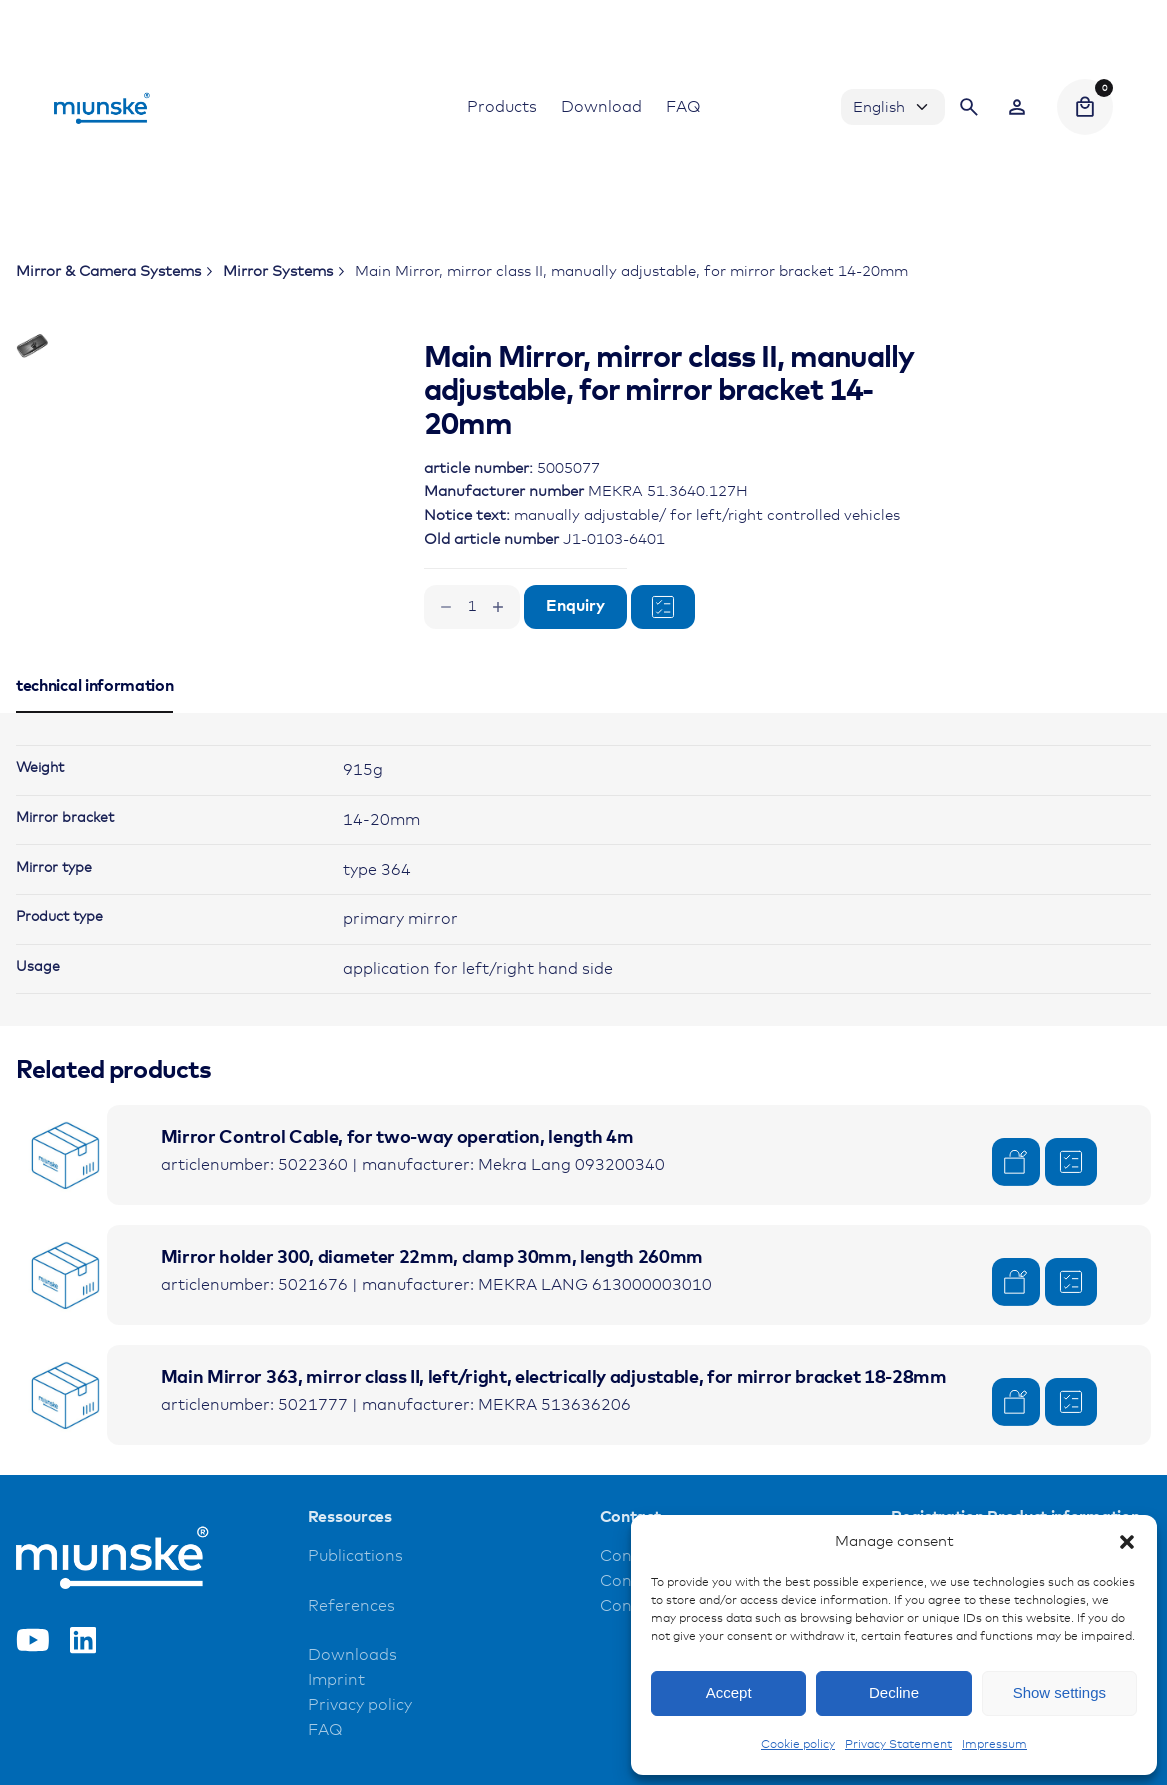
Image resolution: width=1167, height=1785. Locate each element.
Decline (894, 1692)
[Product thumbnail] (66, 1209)
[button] (1127, 1542)
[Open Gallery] (287, 412)
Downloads (352, 1709)
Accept (729, 1692)
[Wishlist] (1017, 107)
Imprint (336, 1734)
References (351, 1659)
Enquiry (575, 606)
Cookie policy (798, 1745)
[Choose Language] (893, 107)
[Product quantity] (472, 607)
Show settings (1059, 1692)
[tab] (94, 766)
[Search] (969, 107)
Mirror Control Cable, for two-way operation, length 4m (397, 1192)
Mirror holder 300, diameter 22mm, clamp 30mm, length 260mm (432, 1312)
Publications (355, 1609)
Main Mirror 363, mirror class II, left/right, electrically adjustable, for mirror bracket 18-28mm (554, 1432)
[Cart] (1085, 107)
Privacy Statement (898, 1745)
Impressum (994, 1745)
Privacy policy (360, 1759)
